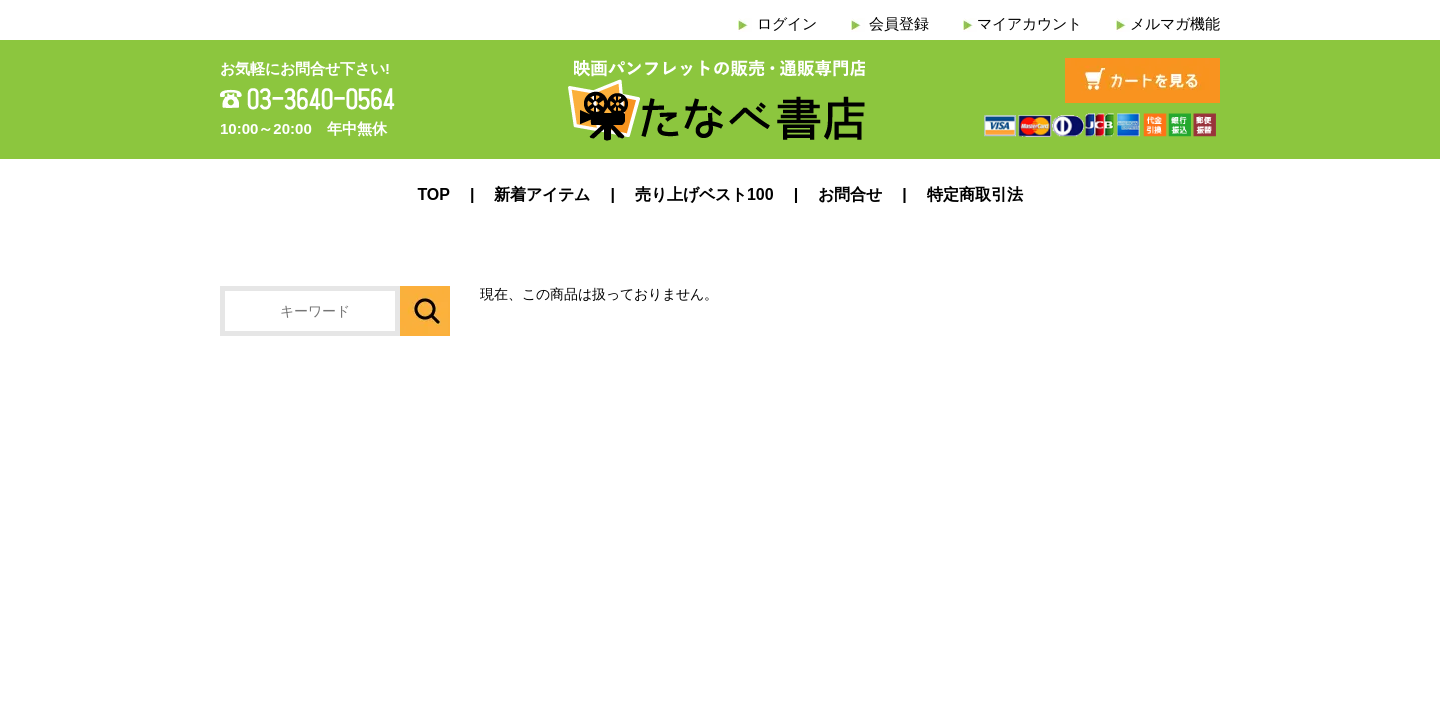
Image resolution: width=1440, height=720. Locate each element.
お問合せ (850, 194)
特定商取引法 (975, 194)
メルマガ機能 (1175, 23)
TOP (433, 194)
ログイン (787, 23)
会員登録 (899, 23)
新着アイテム (542, 194)
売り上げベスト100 (704, 194)
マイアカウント (1029, 23)
